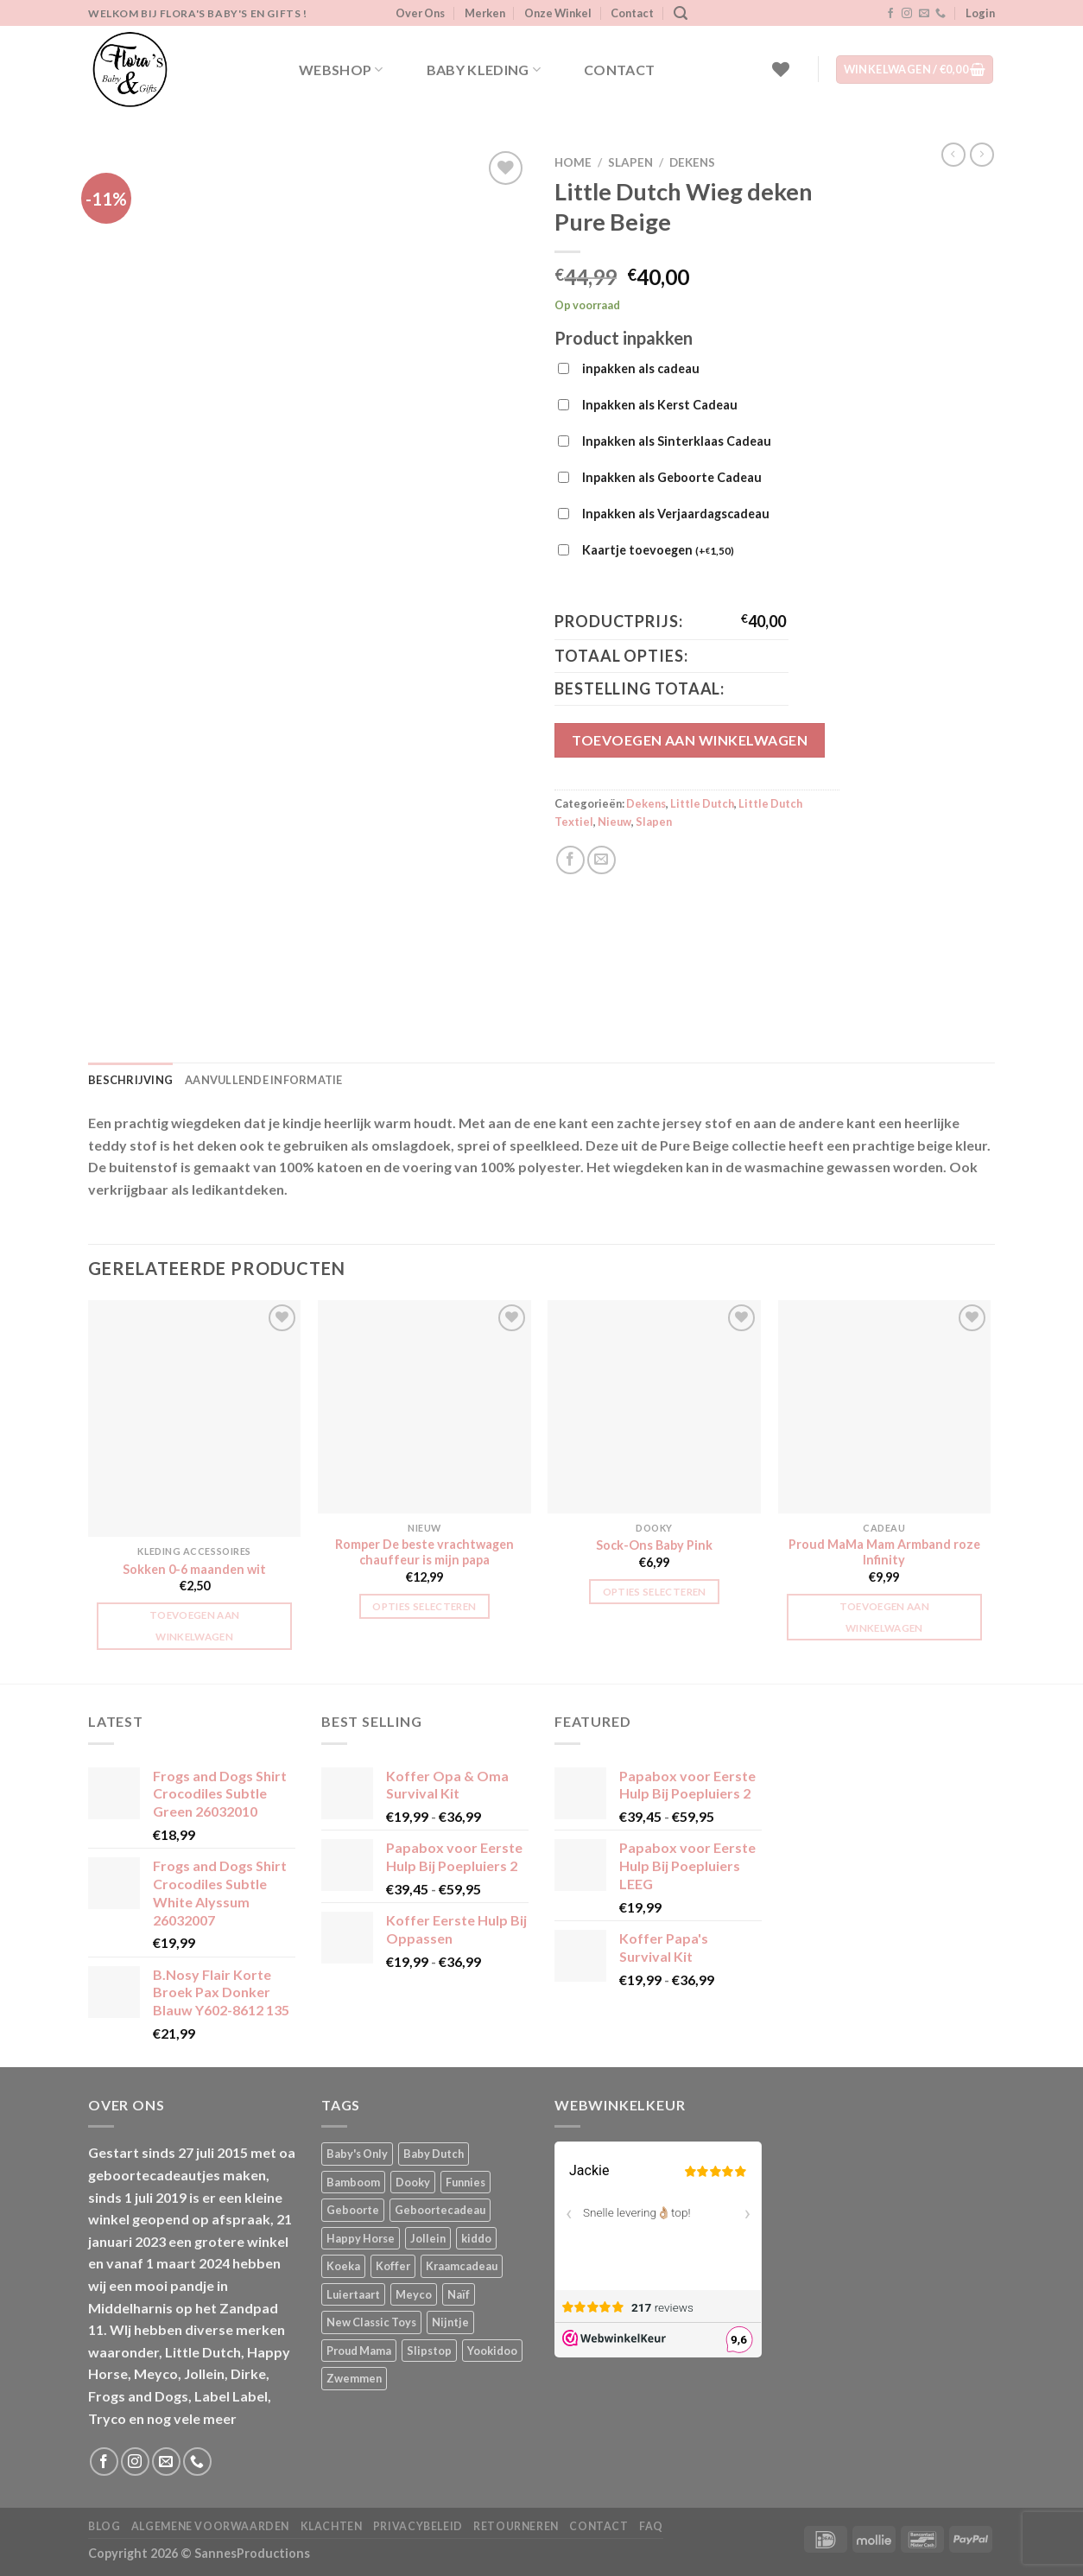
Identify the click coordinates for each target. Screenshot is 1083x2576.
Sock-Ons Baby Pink (654, 1545)
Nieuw (614, 821)
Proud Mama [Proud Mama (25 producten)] (358, 2350)
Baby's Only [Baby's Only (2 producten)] (357, 2153)
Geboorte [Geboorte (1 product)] (352, 2210)
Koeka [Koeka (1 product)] (343, 2266)
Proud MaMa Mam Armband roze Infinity (884, 1552)
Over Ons (420, 13)
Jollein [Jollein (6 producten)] (428, 2238)
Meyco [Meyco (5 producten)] (414, 2294)
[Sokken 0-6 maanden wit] (194, 1418)
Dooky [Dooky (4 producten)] (413, 2182)
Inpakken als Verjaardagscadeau (676, 513)
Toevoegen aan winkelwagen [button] (194, 1625)
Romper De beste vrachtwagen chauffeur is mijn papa (424, 1552)
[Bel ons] (940, 14)
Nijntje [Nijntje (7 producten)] (450, 2322)
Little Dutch (702, 803)
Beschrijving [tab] (130, 1080)
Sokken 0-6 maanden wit (194, 1569)
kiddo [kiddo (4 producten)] (476, 2238)
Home (573, 162)
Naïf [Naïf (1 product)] (458, 2294)
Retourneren (516, 2526)
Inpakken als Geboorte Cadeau (672, 477)
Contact (632, 13)
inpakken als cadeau (641, 368)
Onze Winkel (558, 13)
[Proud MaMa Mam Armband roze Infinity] (884, 1406)
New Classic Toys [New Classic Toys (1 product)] (371, 2322)
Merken (485, 13)
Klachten (332, 2526)
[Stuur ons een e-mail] (924, 14)
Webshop (341, 70)
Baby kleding (484, 70)
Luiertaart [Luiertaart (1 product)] (353, 2294)
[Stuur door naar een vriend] (601, 860)
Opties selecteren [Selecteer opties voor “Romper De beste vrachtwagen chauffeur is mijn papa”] (424, 1606)
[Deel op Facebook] (570, 860)
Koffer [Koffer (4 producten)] (393, 2266)
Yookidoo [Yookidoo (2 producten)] (492, 2350)
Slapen (630, 162)
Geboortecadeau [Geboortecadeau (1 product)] (440, 2210)
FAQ (651, 2526)
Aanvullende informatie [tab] (264, 1080)
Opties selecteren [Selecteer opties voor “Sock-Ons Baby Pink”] (654, 1591)
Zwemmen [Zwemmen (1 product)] (354, 2378)
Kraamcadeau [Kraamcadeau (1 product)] (461, 2266)
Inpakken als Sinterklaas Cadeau (676, 441)
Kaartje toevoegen (658, 551)
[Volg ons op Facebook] (890, 14)
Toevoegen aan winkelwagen (690, 740)
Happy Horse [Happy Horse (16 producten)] (360, 2238)
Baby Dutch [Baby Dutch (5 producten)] (433, 2153)
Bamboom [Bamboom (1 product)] (353, 2182)
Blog (104, 2526)
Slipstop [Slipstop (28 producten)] (429, 2350)
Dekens (692, 162)
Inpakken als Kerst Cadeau (660, 404)
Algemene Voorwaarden (210, 2526)
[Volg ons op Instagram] (907, 14)
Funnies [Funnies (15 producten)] (465, 2182)
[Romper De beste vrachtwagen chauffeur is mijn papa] (424, 1406)
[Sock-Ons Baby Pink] (654, 1406)
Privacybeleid (418, 2526)
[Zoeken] (680, 13)
